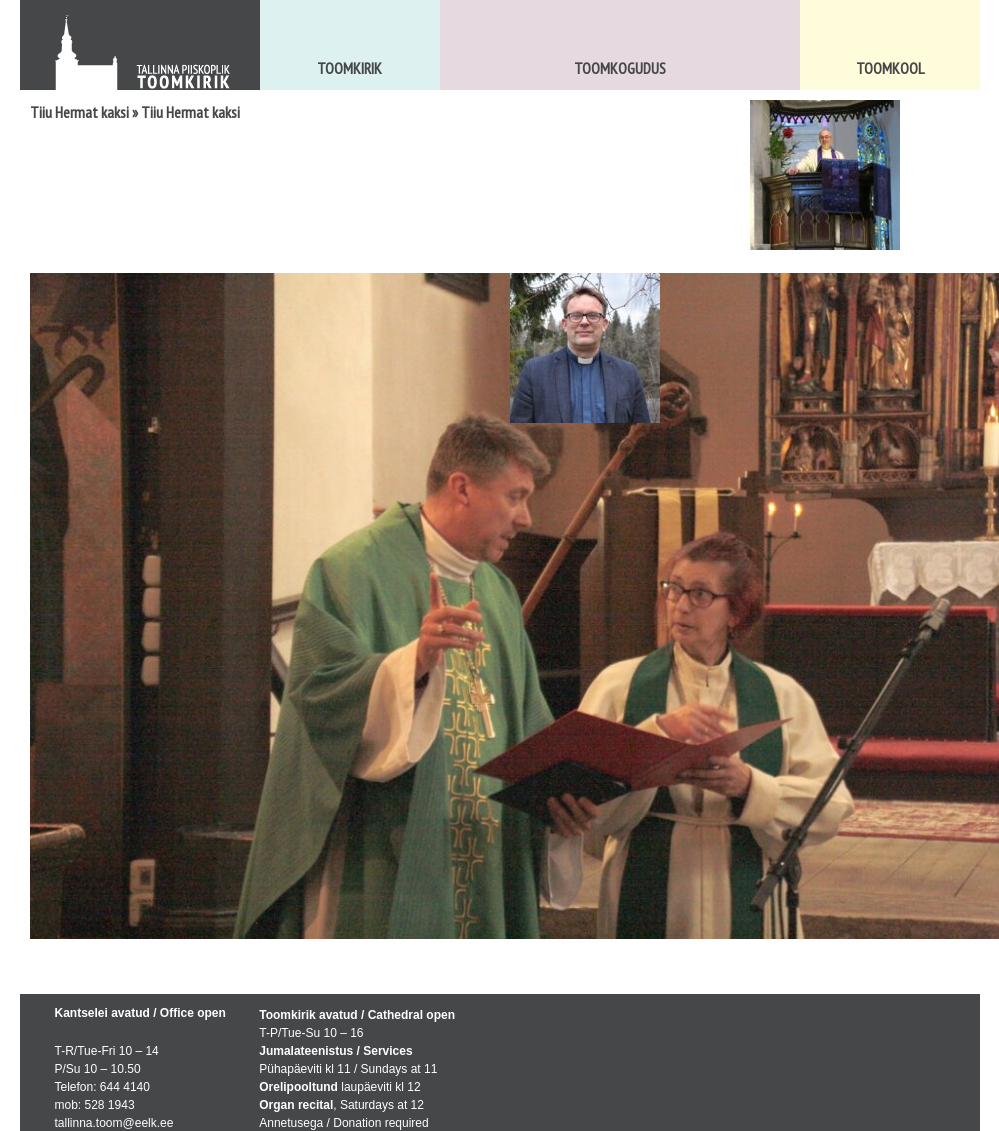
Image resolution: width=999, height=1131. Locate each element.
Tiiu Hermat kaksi (79, 112)
